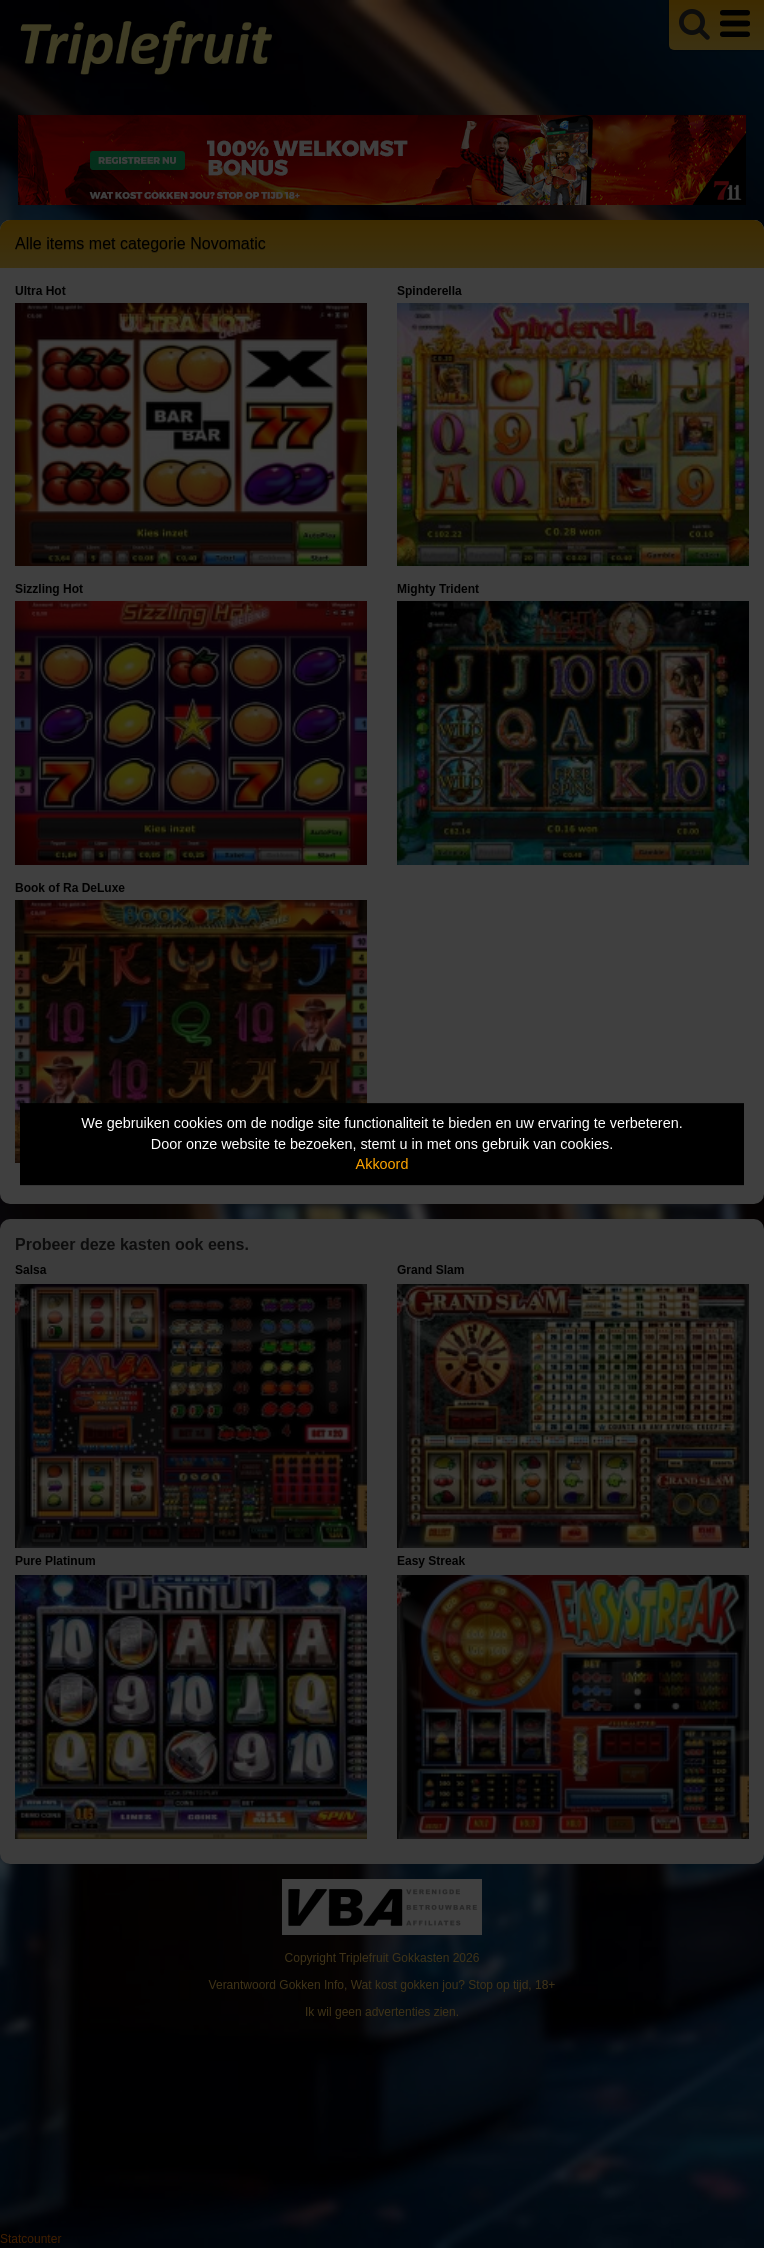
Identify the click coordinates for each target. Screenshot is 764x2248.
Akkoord (382, 1164)
